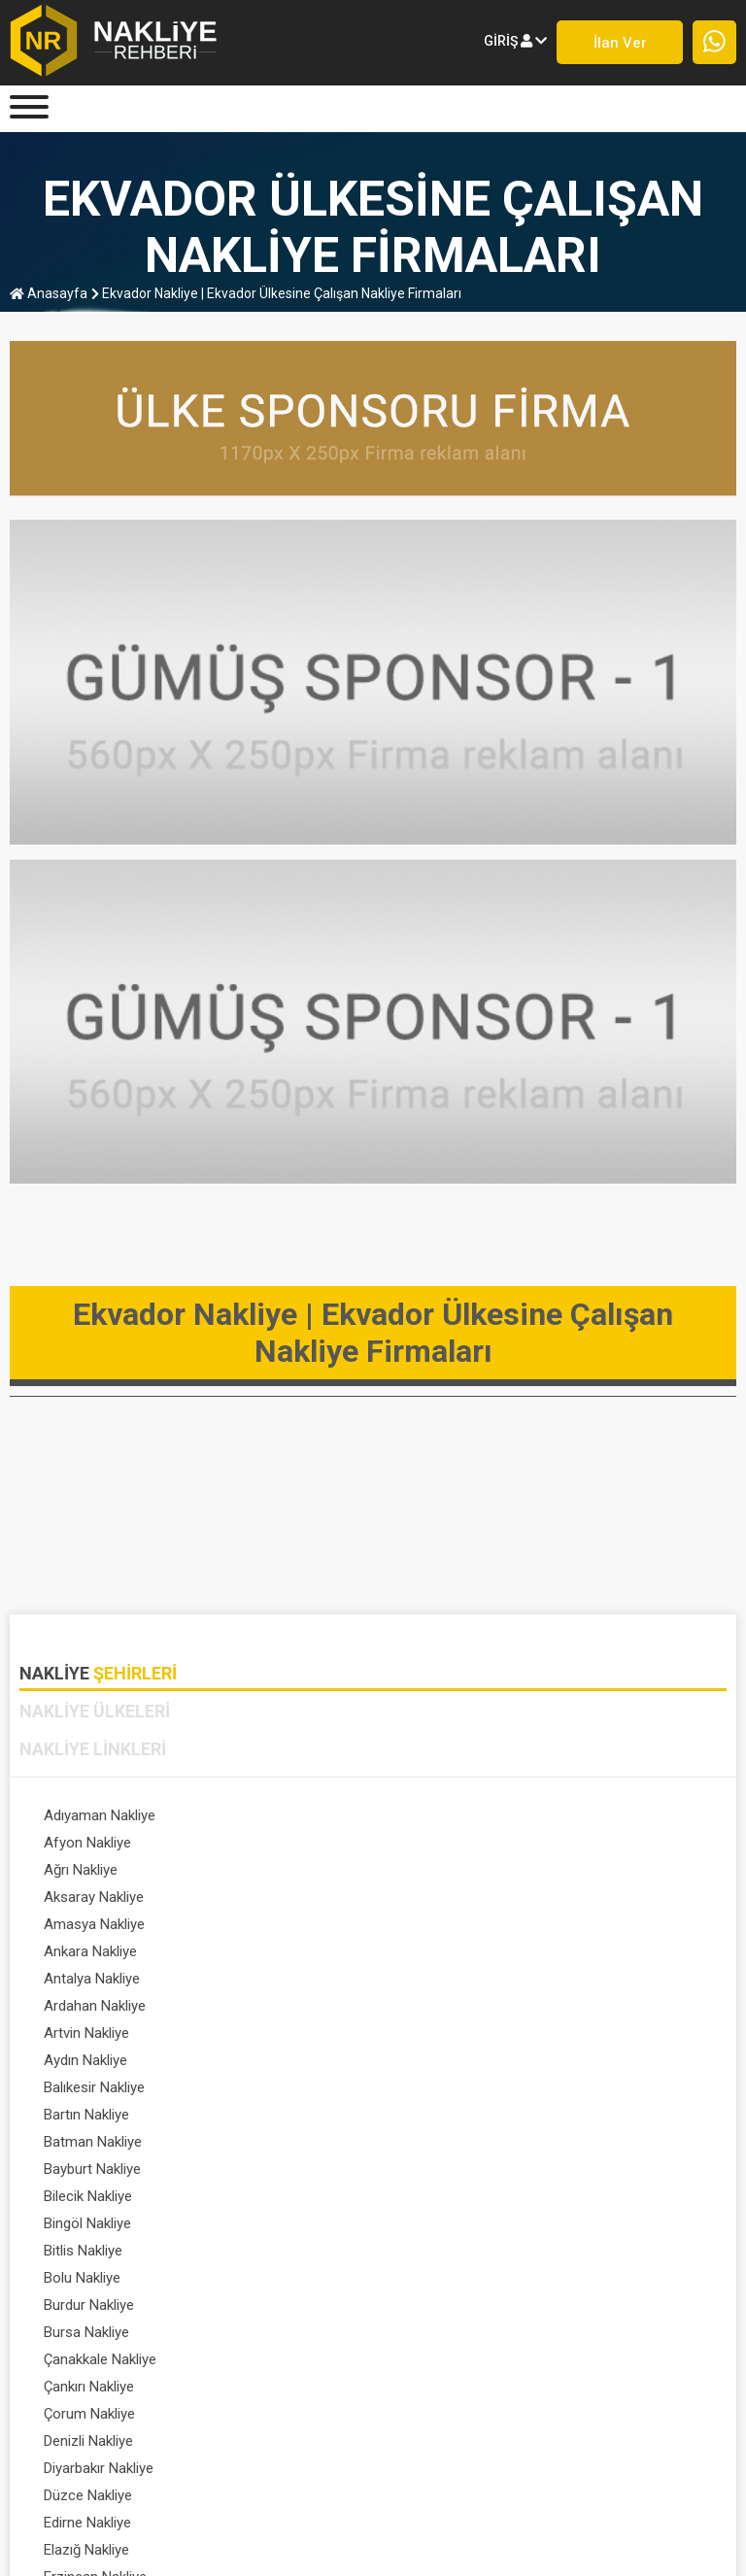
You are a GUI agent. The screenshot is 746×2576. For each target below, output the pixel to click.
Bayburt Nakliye (433, 1978)
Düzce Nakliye (429, 2142)
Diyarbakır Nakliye (98, 2142)
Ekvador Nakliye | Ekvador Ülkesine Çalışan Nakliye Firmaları (276, 293)
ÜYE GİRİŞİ (251, 2467)
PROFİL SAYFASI (493, 2467)
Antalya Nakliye (92, 1897)
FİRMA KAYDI (361, 2467)
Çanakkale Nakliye (100, 2087)
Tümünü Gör (424, 2332)
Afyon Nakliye (428, 1815)
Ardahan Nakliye (436, 1897)
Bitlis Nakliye (83, 2033)
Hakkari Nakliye (91, 2278)
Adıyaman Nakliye (99, 1815)
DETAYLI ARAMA (637, 2467)
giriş (515, 41)
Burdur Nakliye (89, 2060)
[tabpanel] (373, 2078)
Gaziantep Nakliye (441, 2223)
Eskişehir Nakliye (96, 2223)
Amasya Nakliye (94, 1870)
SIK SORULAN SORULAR (102, 2486)
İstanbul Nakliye (93, 2332)
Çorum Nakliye (89, 2114)
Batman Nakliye (93, 1978)
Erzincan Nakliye (95, 2196)
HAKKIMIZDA (141, 2467)
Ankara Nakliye (431, 1870)
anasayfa (48, 293)
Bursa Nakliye (427, 2060)
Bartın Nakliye (427, 1951)
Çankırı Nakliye (430, 2087)
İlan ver (620, 42)
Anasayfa (50, 2467)
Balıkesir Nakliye (94, 1951)
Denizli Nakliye (429, 2114)
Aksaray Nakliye (435, 1842)
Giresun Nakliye (92, 2250)
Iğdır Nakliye (81, 2305)
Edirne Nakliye (87, 2169)
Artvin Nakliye (86, 1924)
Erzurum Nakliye (436, 2196)
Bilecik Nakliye (88, 2006)
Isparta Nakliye (431, 2305)
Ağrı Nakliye (81, 1842)
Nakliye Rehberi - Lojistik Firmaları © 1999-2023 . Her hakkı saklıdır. (373, 2541)
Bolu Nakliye (423, 2033)
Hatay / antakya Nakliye (459, 2278)
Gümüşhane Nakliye (447, 2250)
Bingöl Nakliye (428, 2006)
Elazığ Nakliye (427, 2169)
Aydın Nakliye (426, 1924)
